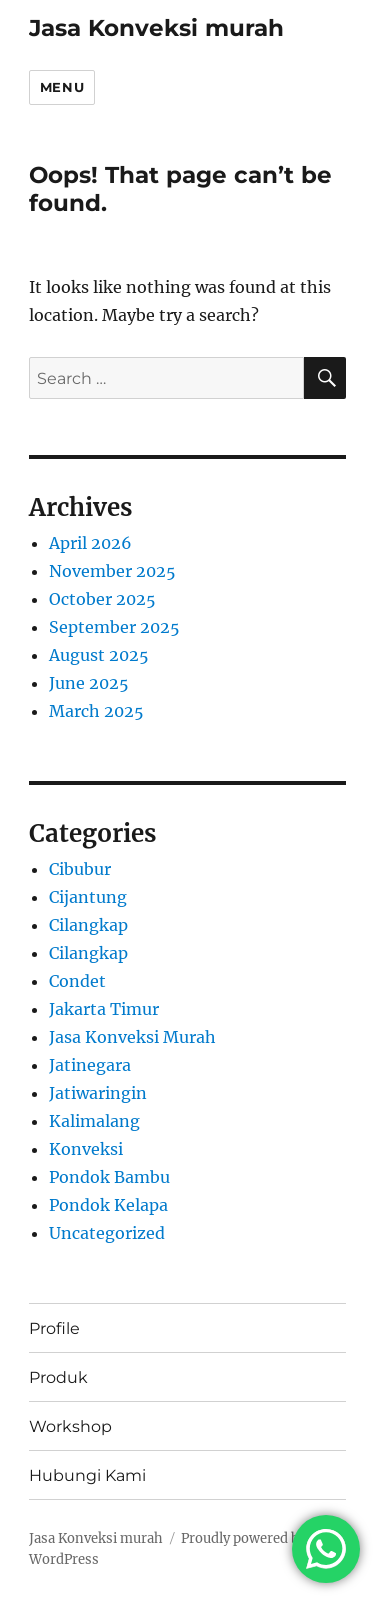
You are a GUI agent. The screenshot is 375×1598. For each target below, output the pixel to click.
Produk (58, 1377)
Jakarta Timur (104, 1009)
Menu (62, 87)
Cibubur (80, 869)
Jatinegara (90, 1065)
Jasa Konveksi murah (156, 28)
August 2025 (99, 655)
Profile (54, 1328)
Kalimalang (94, 1121)
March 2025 (96, 711)
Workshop (70, 1426)
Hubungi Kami (87, 1475)
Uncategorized (107, 1233)
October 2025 (102, 599)
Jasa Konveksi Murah (132, 1037)
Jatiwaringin (98, 1093)
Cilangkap (88, 925)
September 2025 (114, 627)
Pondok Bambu (109, 1177)
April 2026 (90, 543)
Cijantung (88, 897)
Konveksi (86, 1149)
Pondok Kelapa (108, 1205)
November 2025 (112, 571)
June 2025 (89, 683)
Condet (77, 981)
